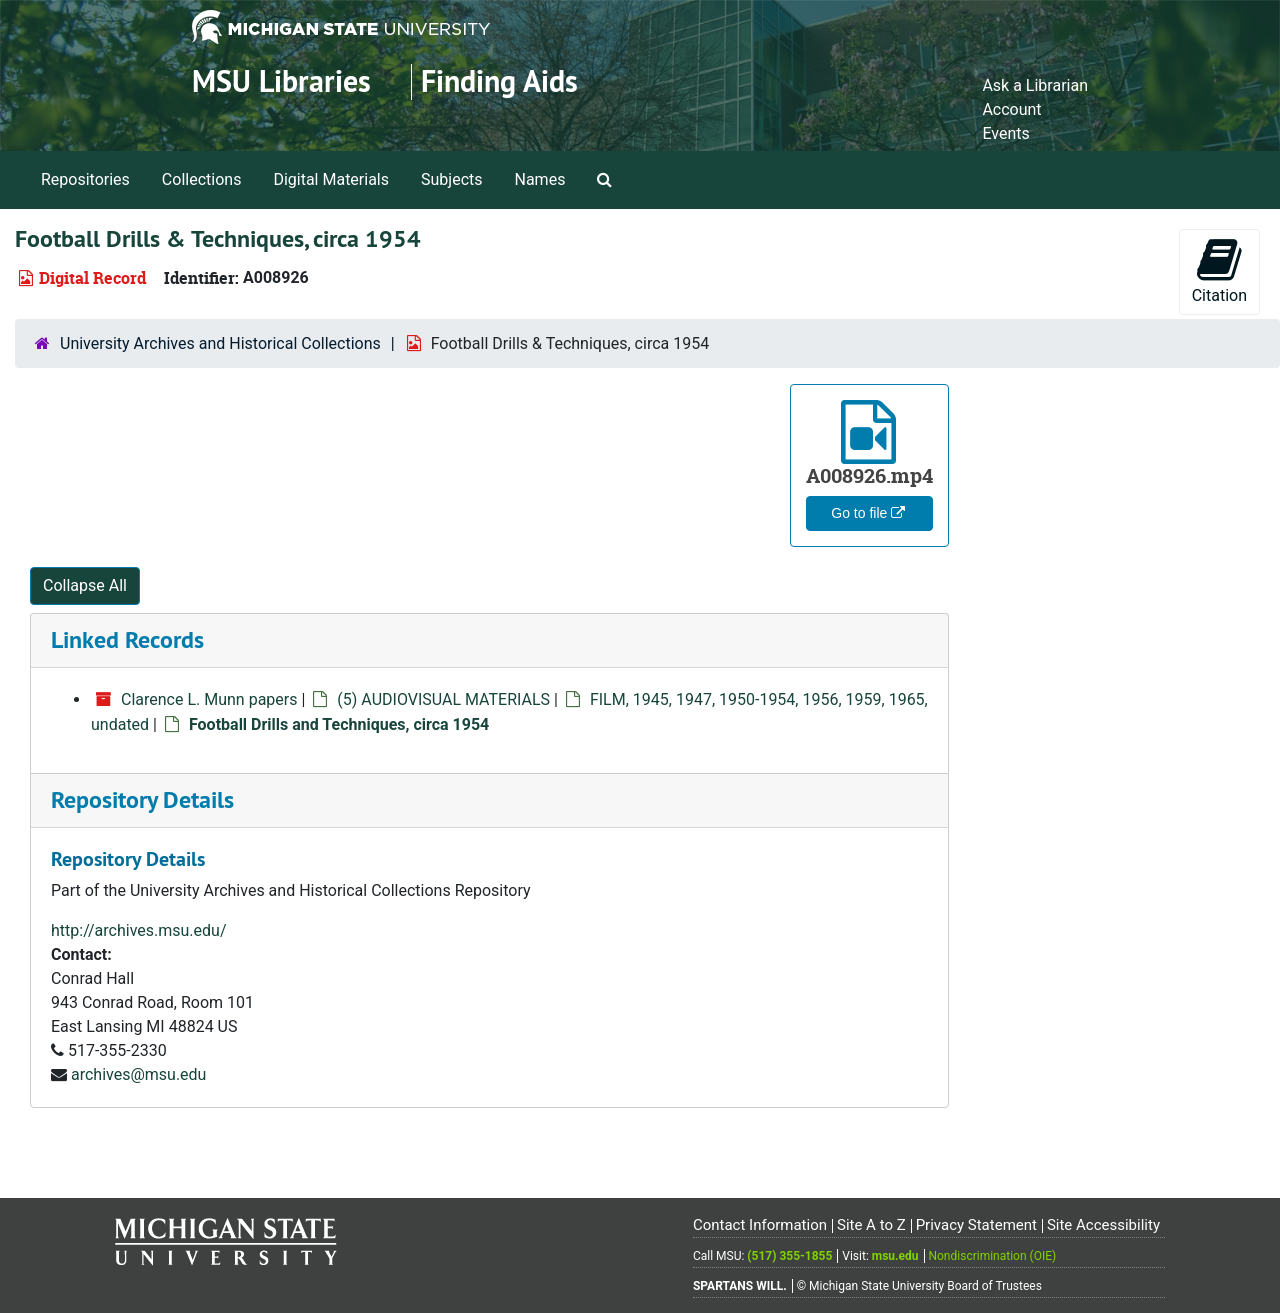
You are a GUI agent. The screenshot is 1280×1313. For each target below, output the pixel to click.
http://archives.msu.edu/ (139, 930)
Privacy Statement (976, 1225)
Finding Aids (499, 81)
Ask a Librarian (1035, 85)
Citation (1219, 270)
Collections (202, 179)
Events (1005, 133)
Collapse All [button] (85, 585)
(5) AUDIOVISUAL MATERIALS (443, 699)
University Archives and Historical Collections (220, 343)
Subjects (451, 179)
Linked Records (127, 639)
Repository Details (142, 799)
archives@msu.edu (138, 1074)
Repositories (85, 179)
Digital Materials (331, 179)
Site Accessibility (1103, 1225)
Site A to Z (871, 1225)
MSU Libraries (281, 81)
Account (1011, 109)
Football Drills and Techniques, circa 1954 (339, 724)
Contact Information (760, 1225)
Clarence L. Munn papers (209, 699)
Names (540, 179)
